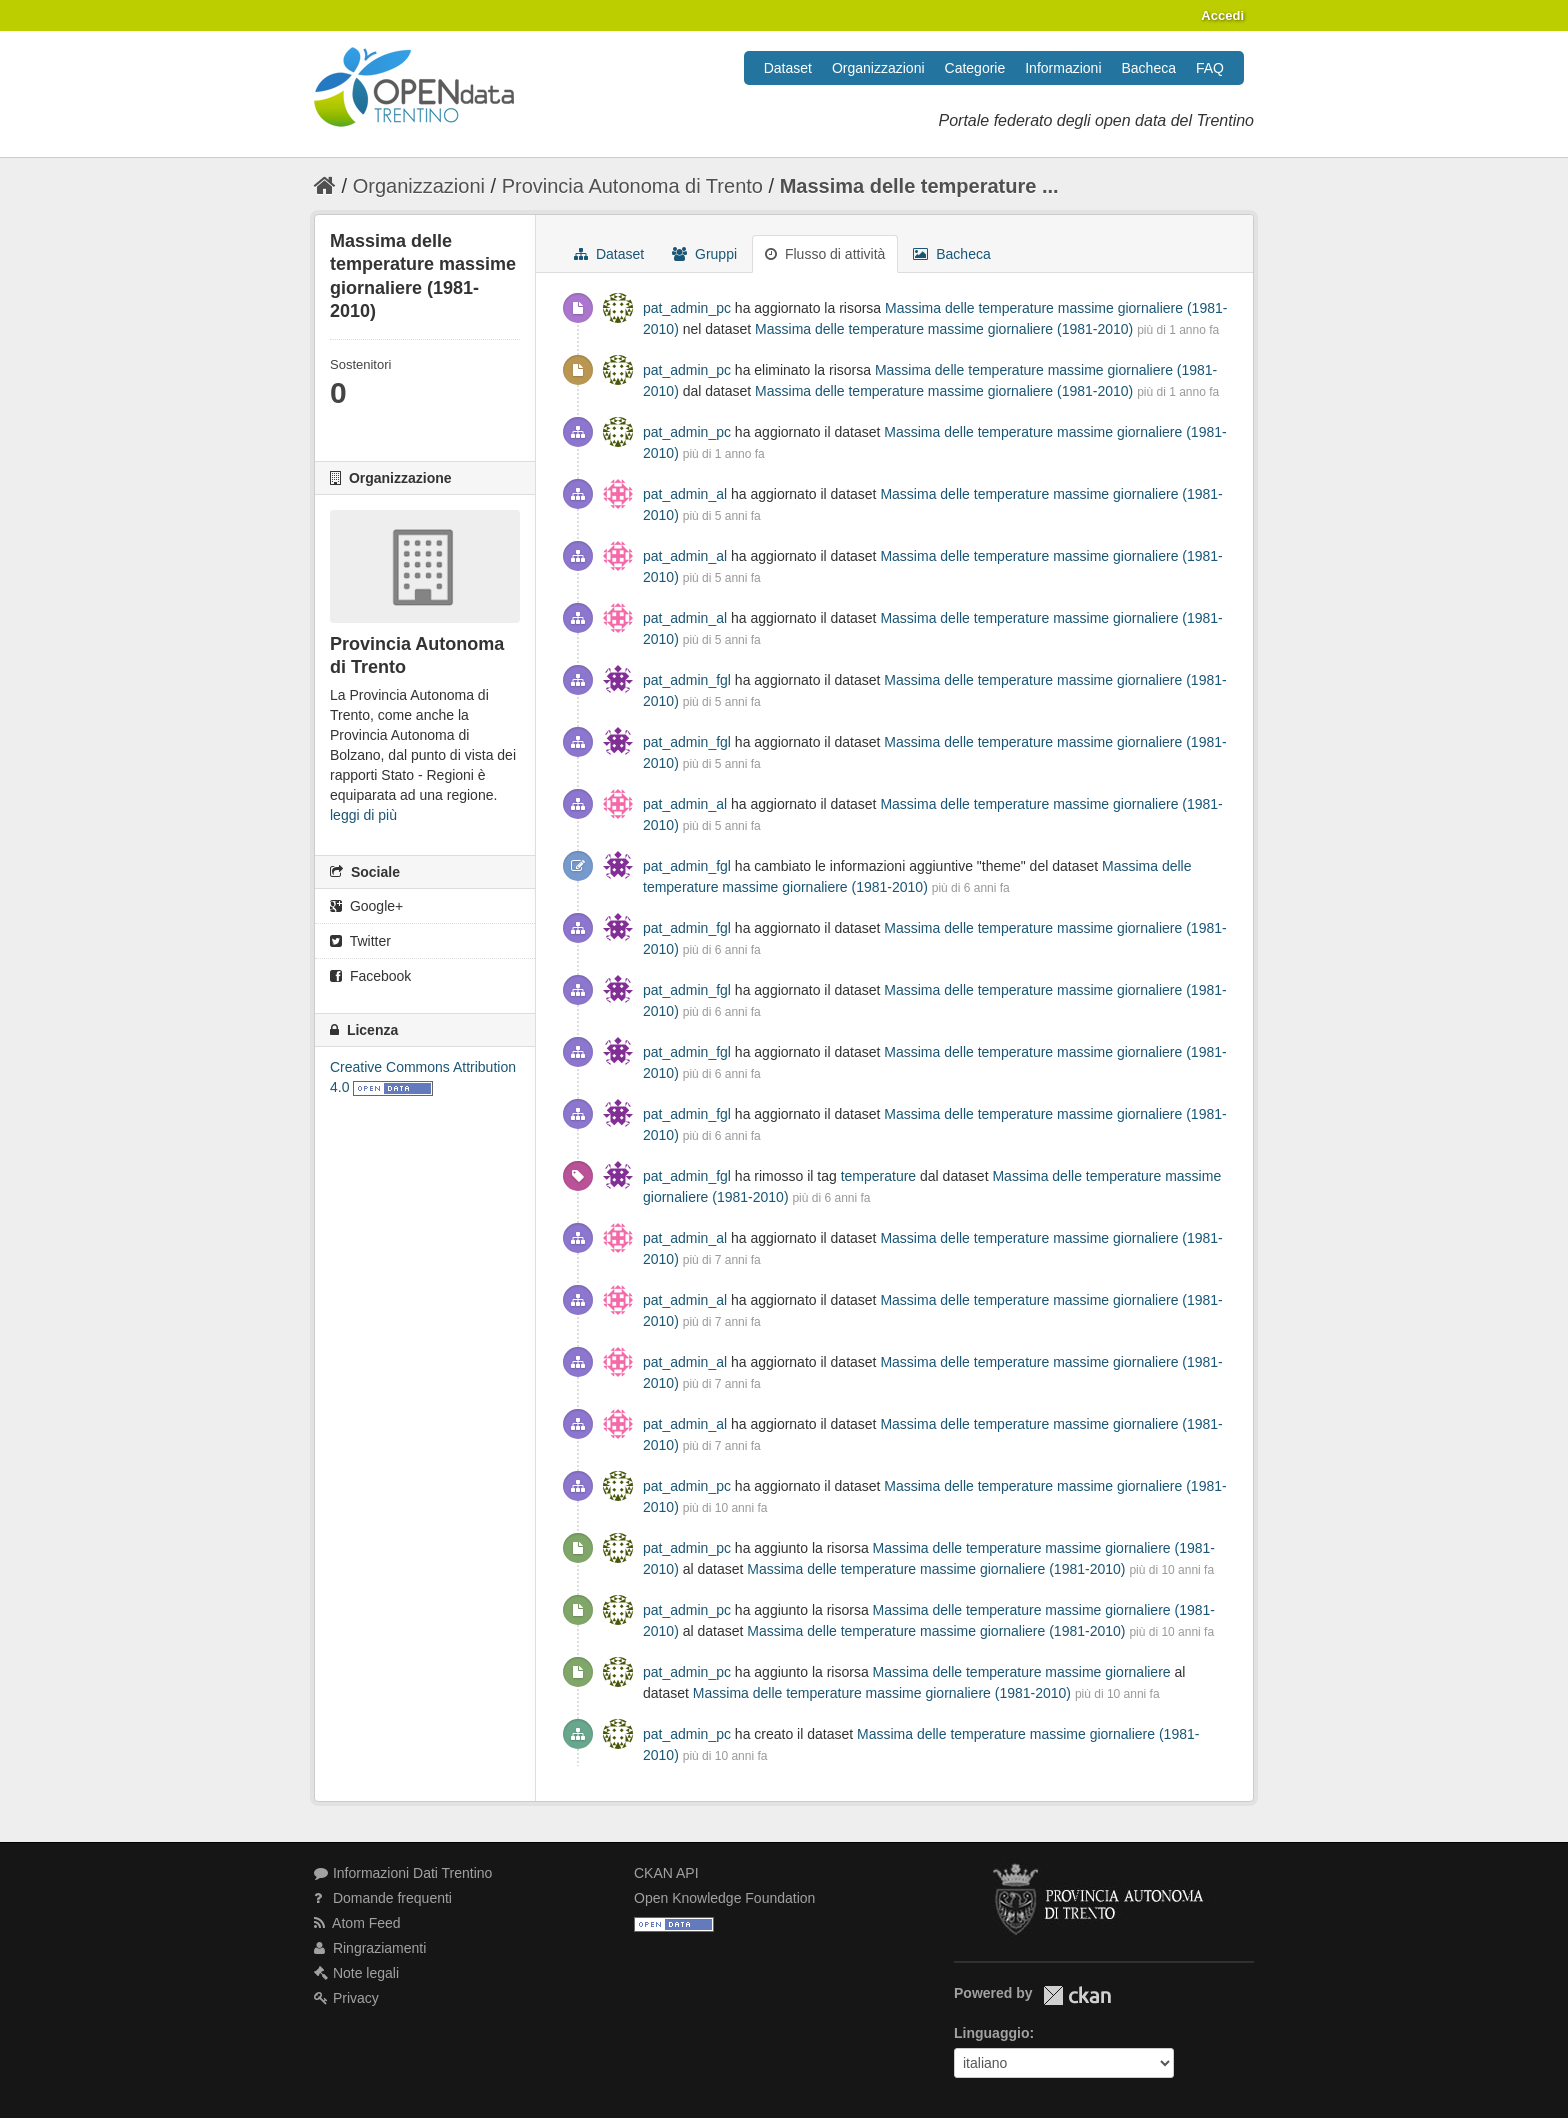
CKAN (1077, 1995)
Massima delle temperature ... (919, 186)
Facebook (370, 976)
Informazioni (1063, 68)
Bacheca (1149, 68)
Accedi (1222, 15)
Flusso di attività (825, 254)
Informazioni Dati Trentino (403, 1873)
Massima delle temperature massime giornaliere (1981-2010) (944, 329)
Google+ (366, 906)
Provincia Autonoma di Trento (632, 186)
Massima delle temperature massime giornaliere (1024, 1672)
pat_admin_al (685, 494)
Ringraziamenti (370, 1948)
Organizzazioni (878, 68)
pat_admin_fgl (687, 680)
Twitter (360, 941)
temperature (878, 1176)
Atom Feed (357, 1923)
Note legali (356, 1973)
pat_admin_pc (687, 308)
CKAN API (666, 1873)
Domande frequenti (383, 1898)
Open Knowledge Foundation (724, 1898)
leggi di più (363, 815)
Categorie (975, 68)
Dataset (788, 68)
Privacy (346, 1998)
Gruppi (704, 254)
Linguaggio (991, 2033)
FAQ (1210, 68)
